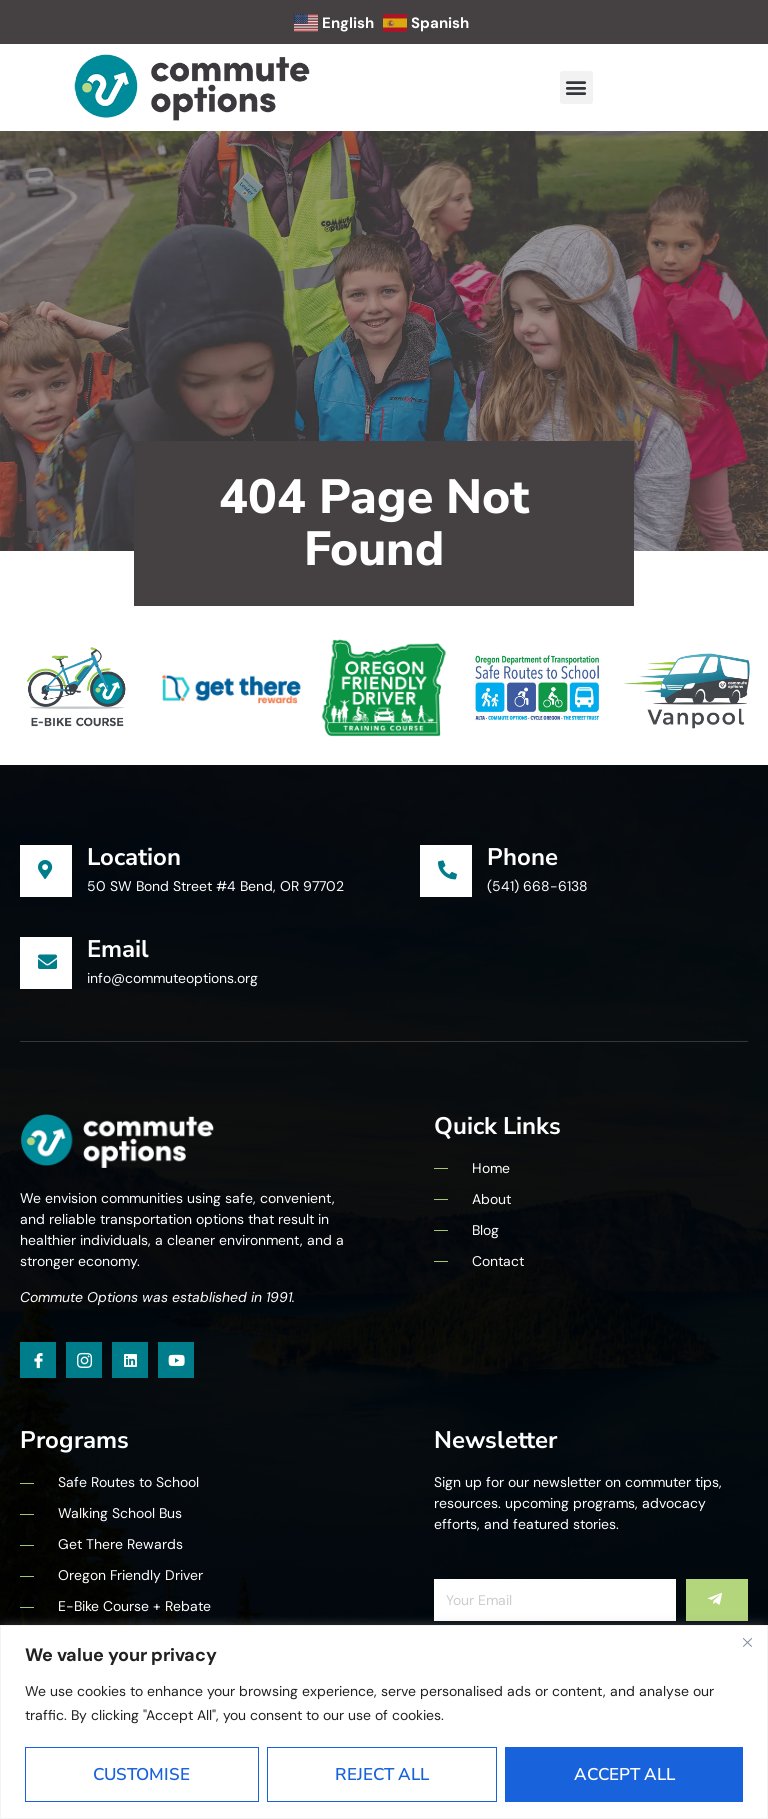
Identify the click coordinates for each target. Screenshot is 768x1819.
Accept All (624, 1774)
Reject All (382, 1774)
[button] (576, 87)
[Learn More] (220, 871)
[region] (384, 1722)
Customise (141, 1774)
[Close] (747, 1642)
